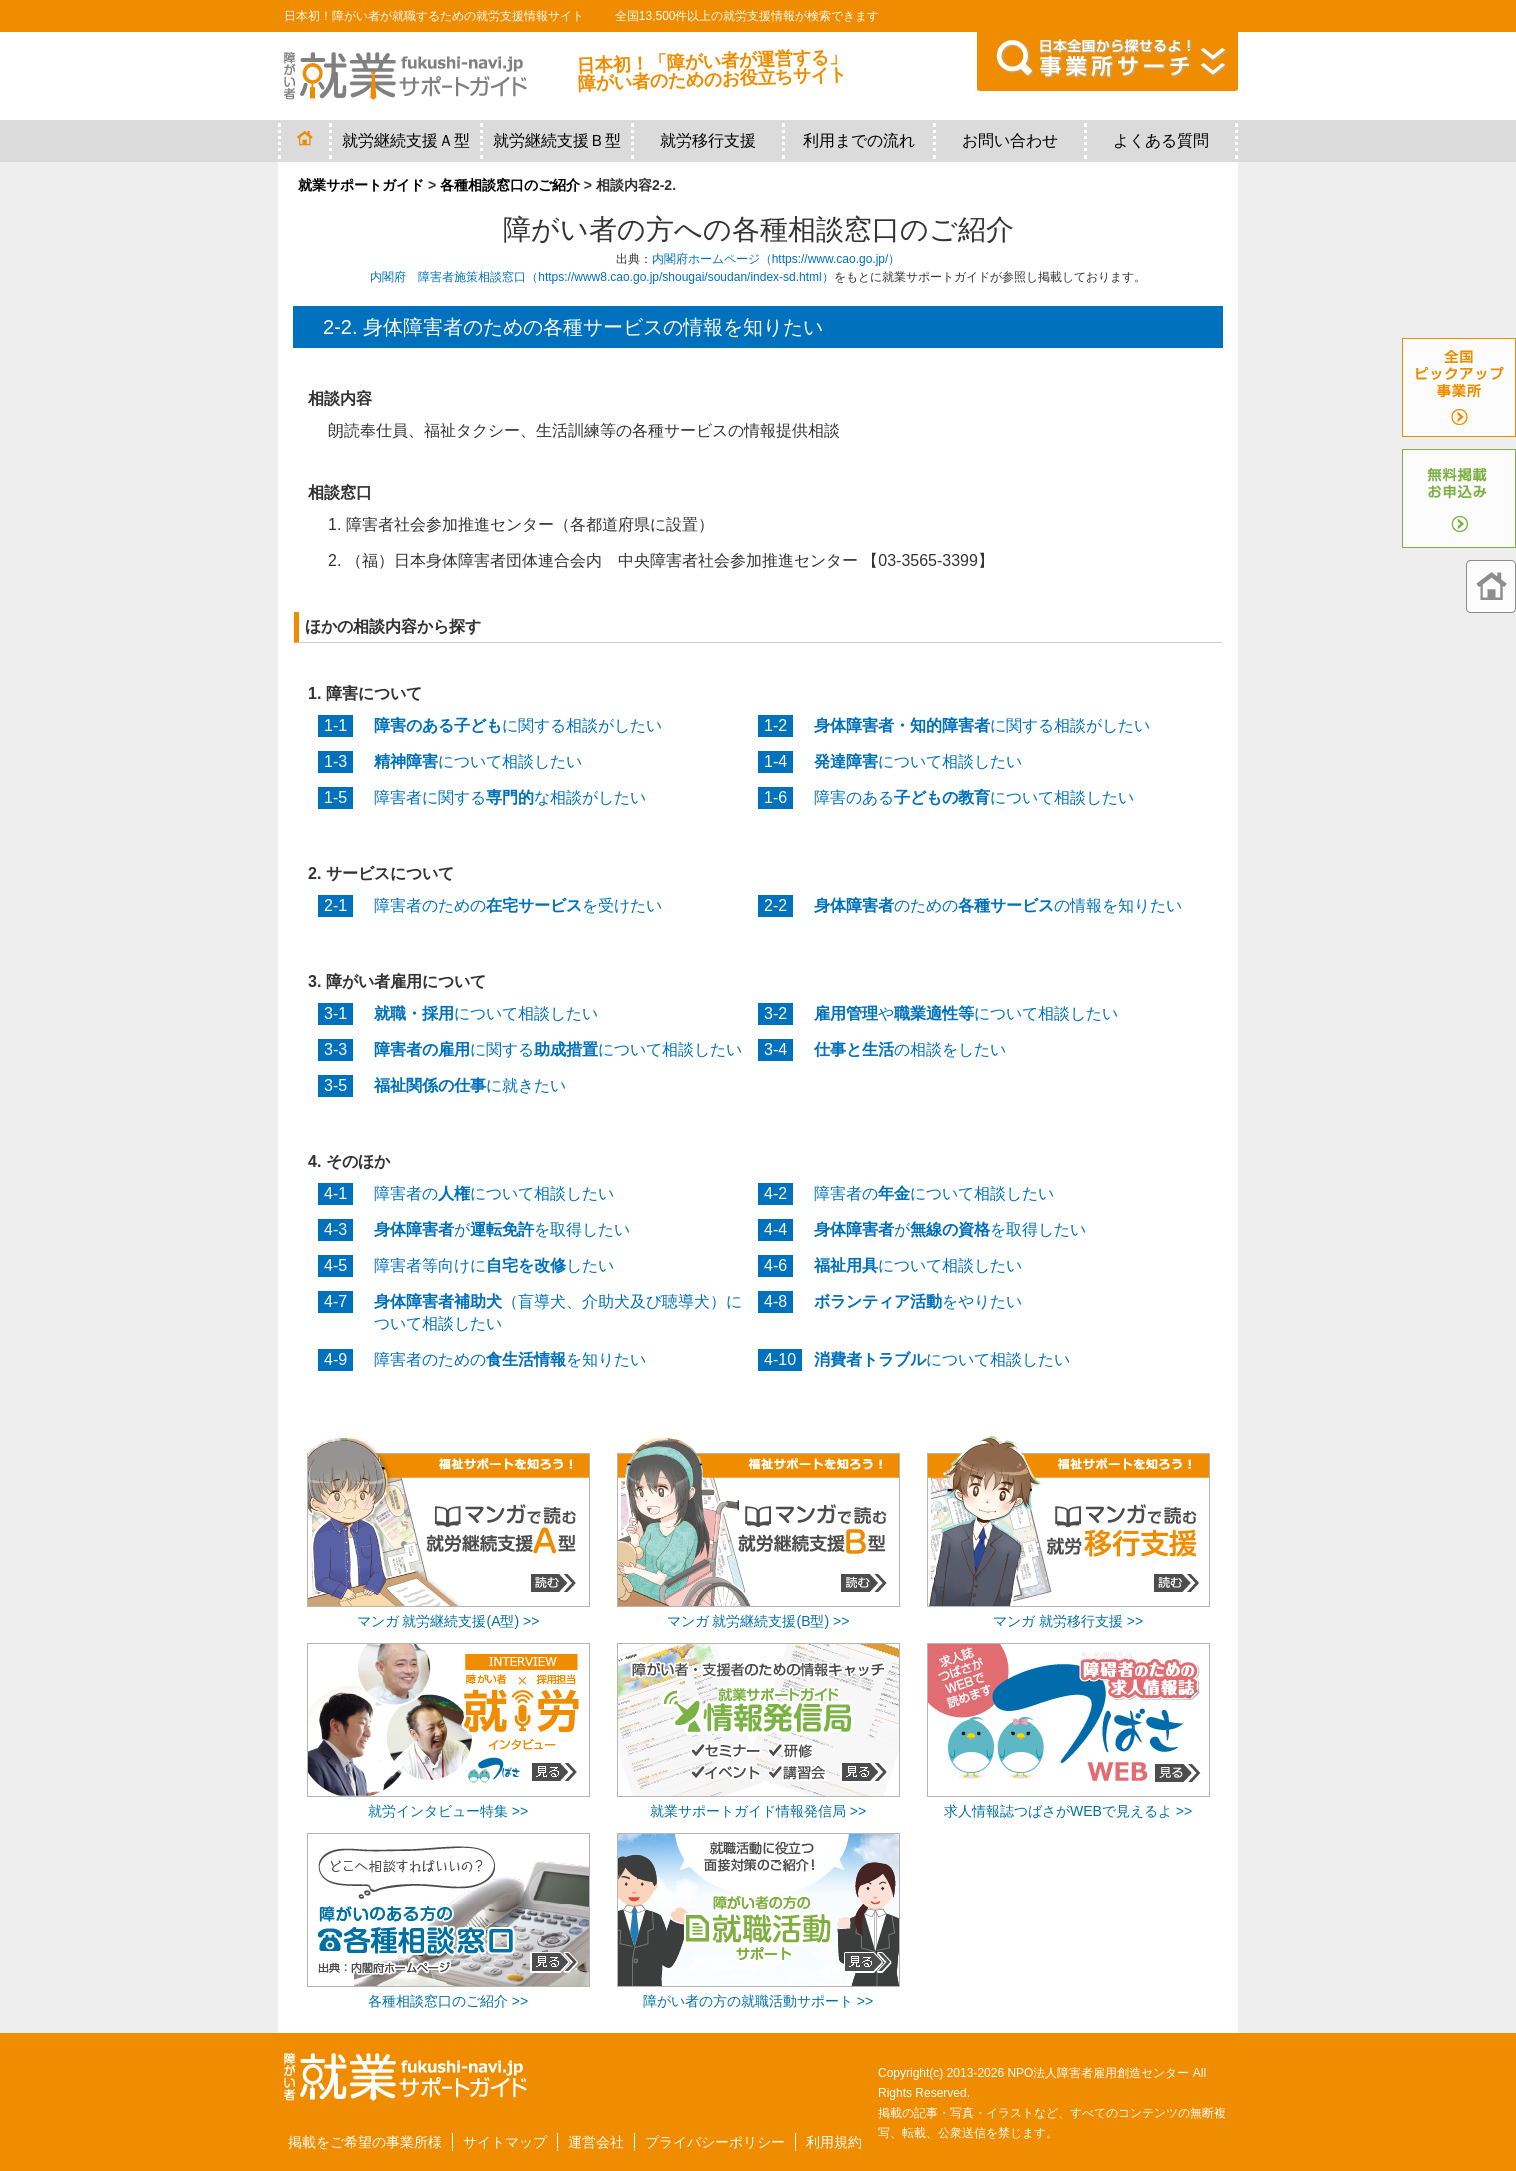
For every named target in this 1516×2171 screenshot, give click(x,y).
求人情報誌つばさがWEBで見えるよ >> (1068, 1811)
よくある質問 (1161, 140)
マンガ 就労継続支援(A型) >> (448, 1621)
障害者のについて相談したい (494, 1193)
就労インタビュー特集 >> (448, 1811)
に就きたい (470, 1085)
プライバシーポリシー (715, 2142)
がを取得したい (502, 1229)
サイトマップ (505, 2142)
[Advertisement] (1068, 1890)
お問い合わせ (1010, 140)
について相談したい (478, 761)
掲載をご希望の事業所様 (365, 2142)
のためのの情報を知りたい (998, 905)
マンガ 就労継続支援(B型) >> (758, 1621)
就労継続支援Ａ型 (406, 140)
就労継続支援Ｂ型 (557, 140)
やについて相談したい (966, 1013)
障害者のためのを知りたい (510, 1359)
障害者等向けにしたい (494, 1265)
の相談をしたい (910, 1049)
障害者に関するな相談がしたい (510, 797)
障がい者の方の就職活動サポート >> (758, 2001)
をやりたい (918, 1301)
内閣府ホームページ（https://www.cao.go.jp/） (776, 259)
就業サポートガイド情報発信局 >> (758, 1811)
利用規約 (834, 2142)
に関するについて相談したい (558, 1049)
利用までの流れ (859, 140)
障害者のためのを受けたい (518, 905)
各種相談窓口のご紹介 (510, 185)
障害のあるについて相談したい (974, 797)
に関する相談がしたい (518, 725)
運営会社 (596, 2142)
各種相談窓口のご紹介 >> (448, 2001)
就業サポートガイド (361, 185)
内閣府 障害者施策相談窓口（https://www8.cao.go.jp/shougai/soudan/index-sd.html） (602, 277)
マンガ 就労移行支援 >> (1068, 1621)
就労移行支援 (708, 140)
